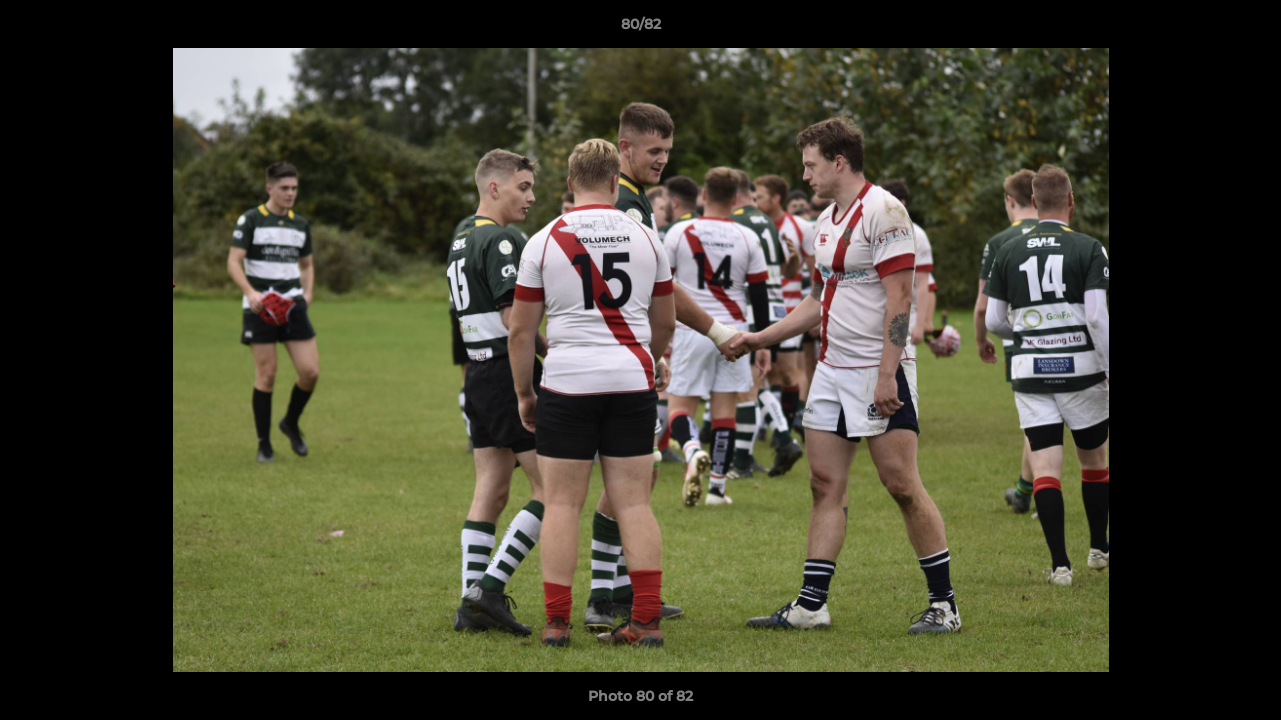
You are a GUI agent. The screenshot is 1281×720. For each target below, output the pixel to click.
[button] (1245, 29)
